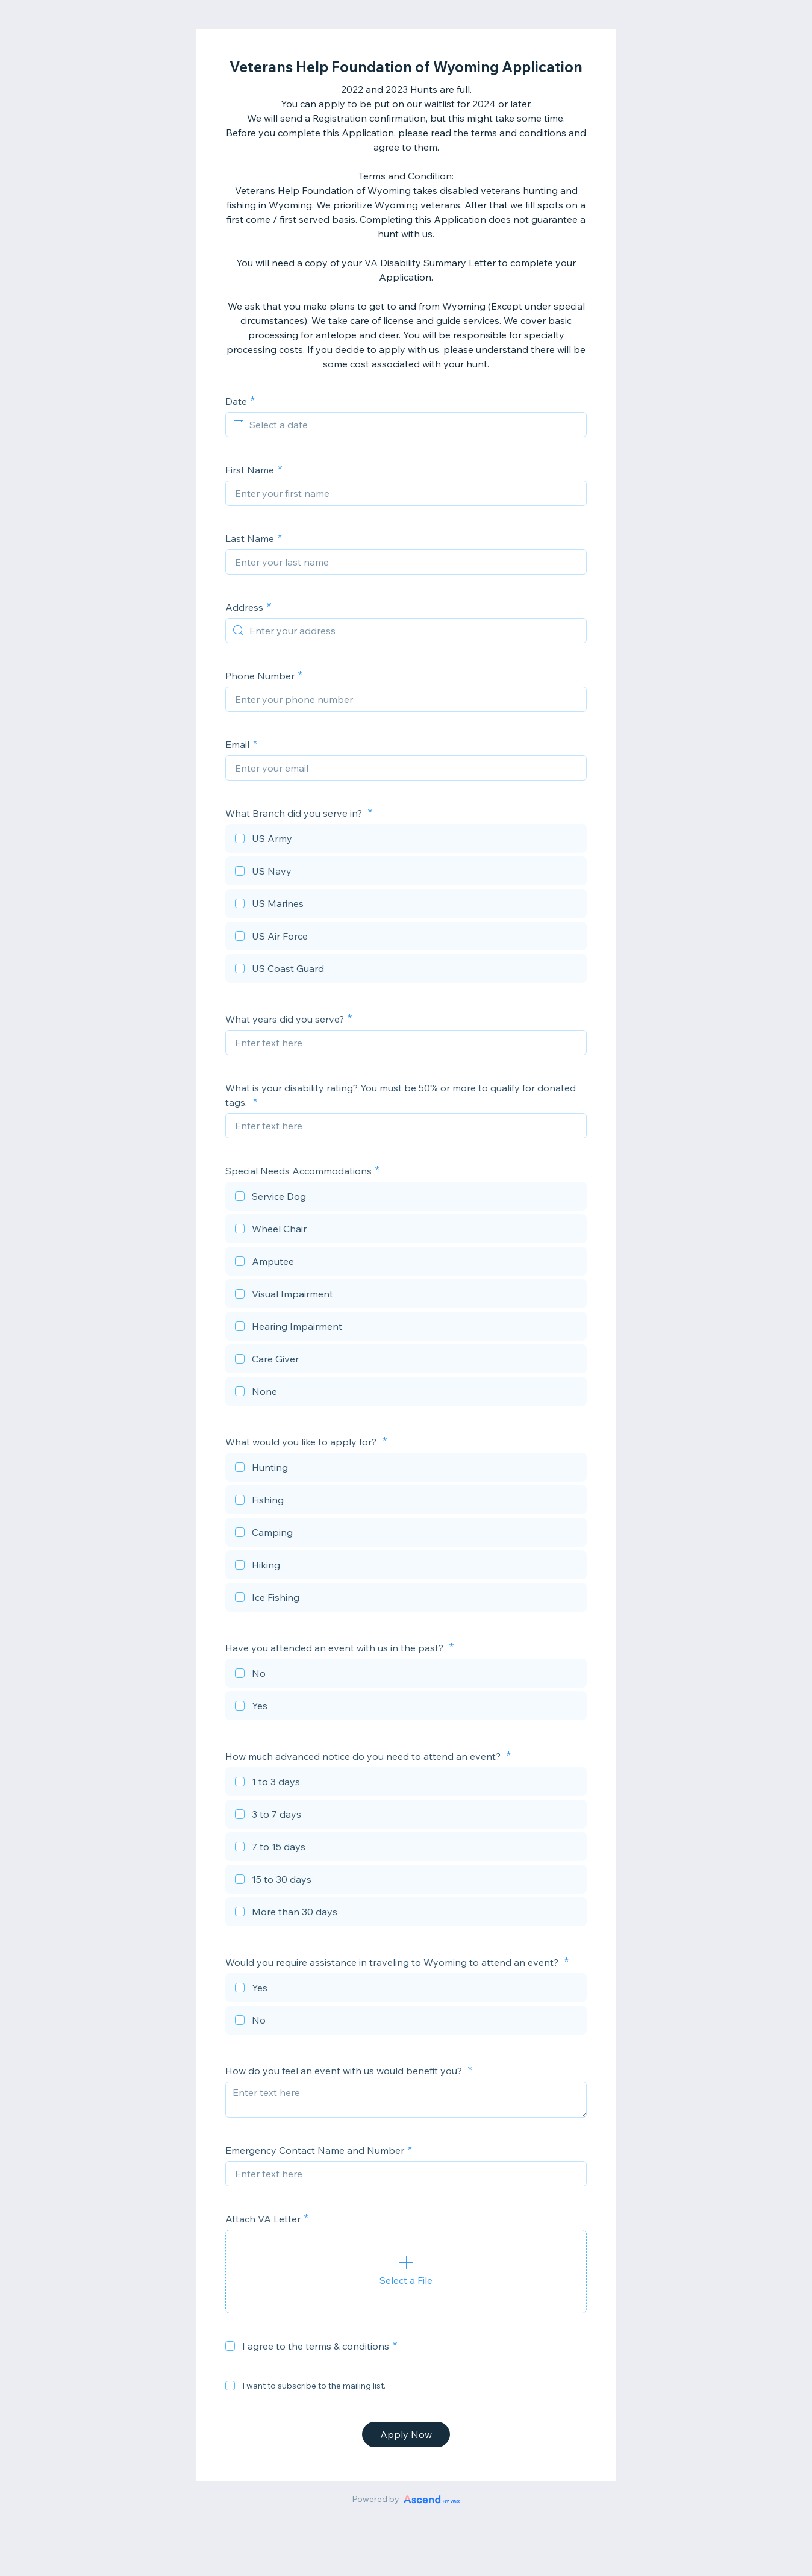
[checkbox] (406, 840)
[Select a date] (413, 425)
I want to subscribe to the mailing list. (314, 2385)
